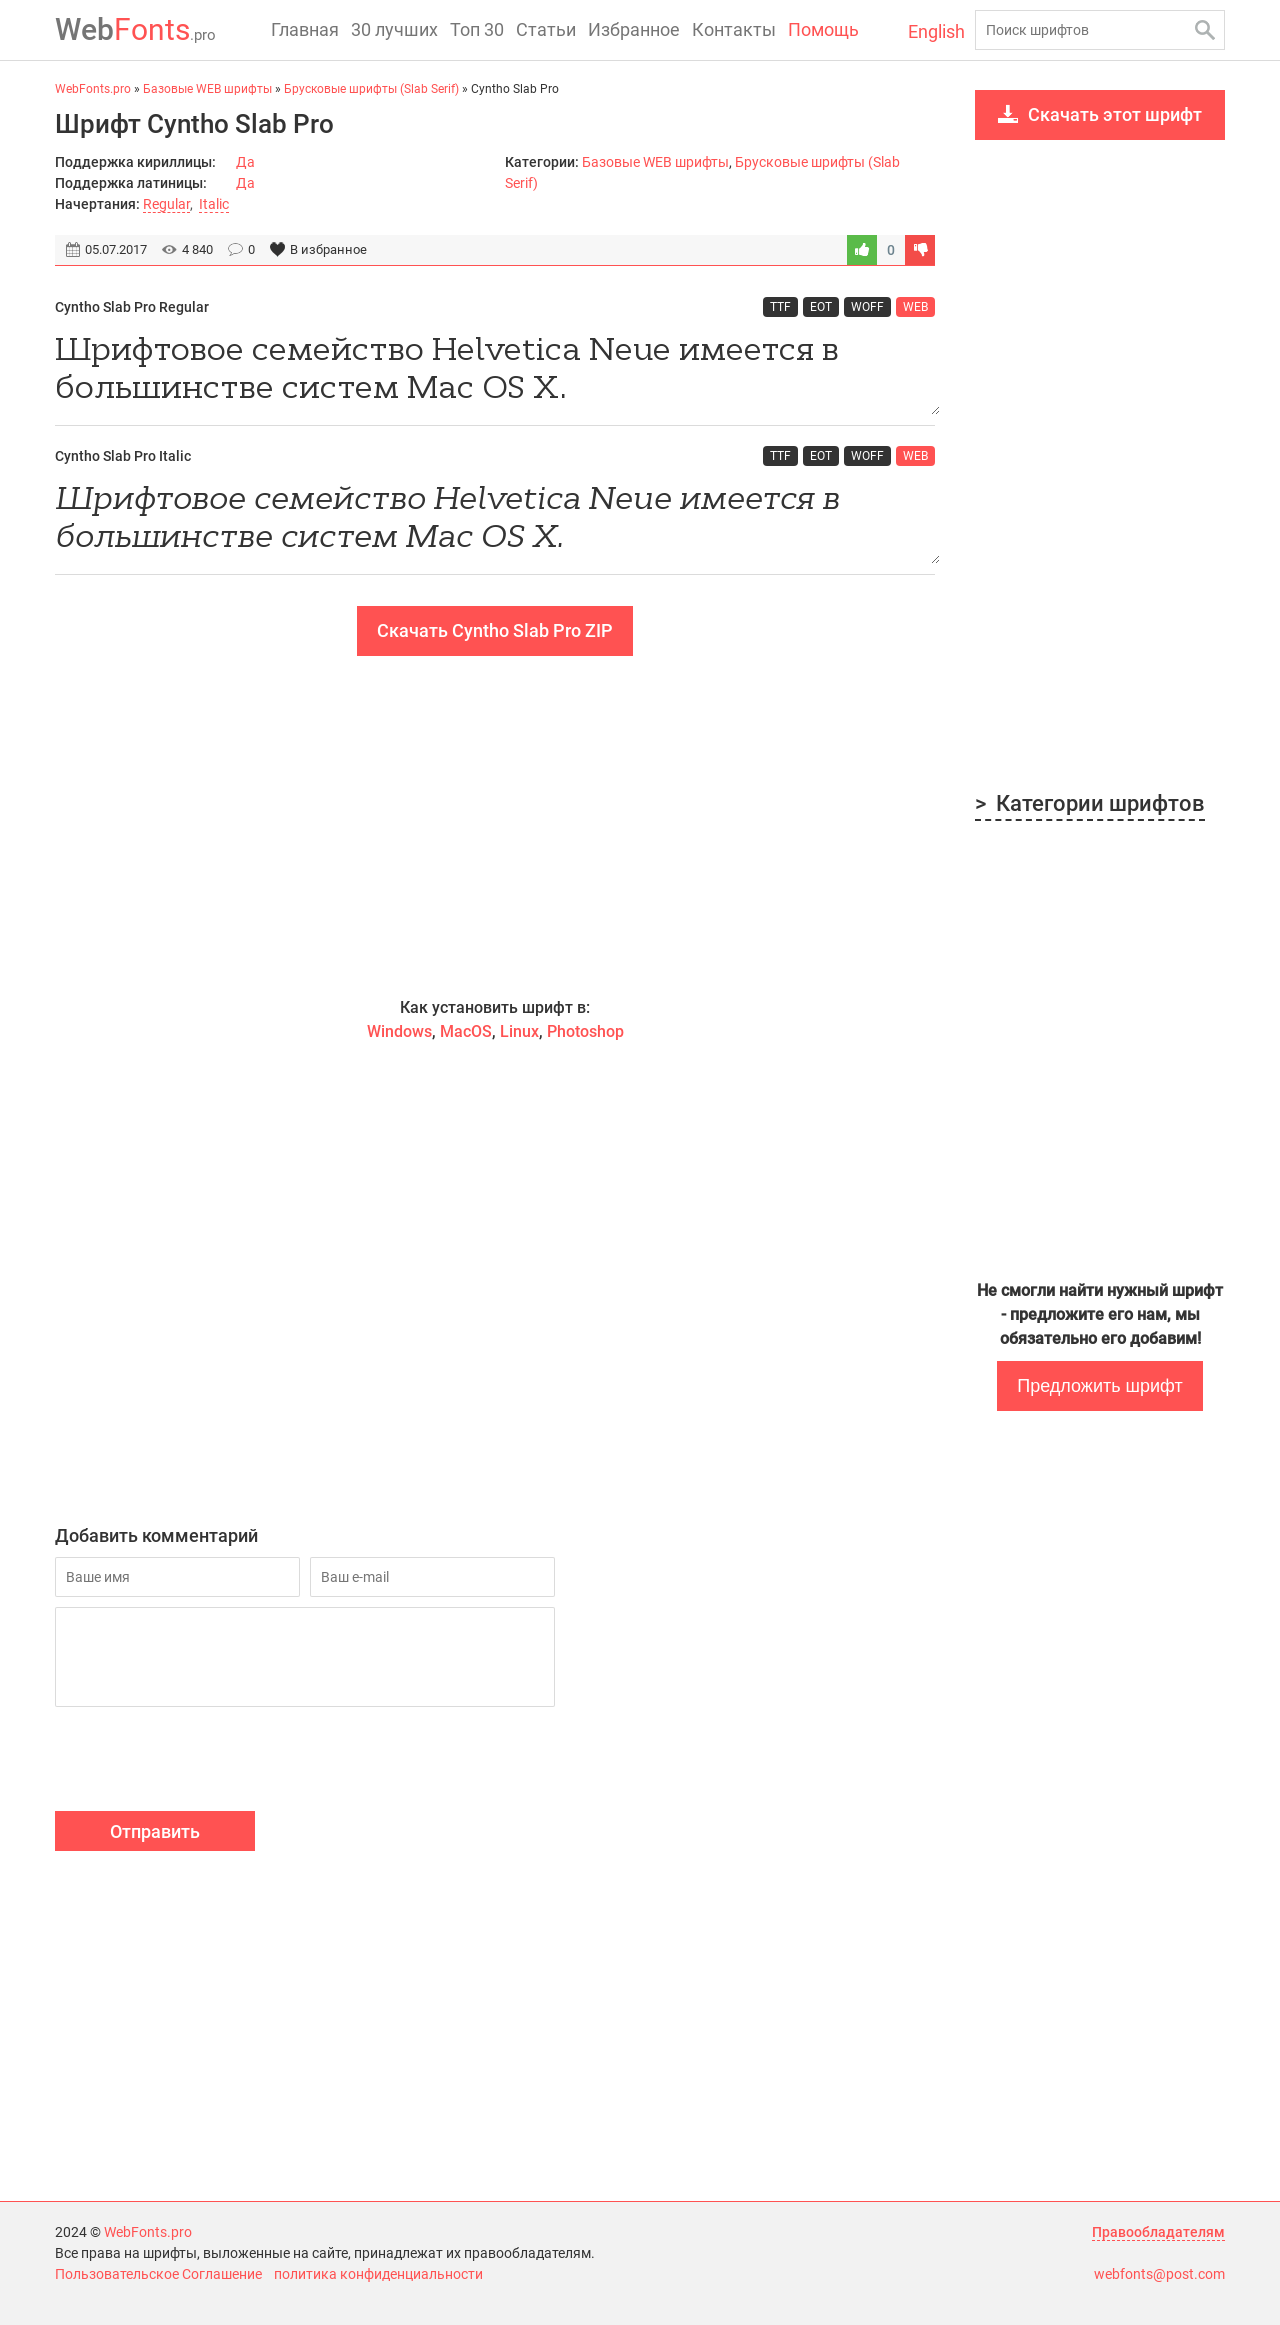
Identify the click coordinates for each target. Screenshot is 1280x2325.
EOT (821, 307)
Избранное (634, 29)
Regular (166, 204)
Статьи (546, 29)
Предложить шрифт (1099, 1386)
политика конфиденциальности (378, 2274)
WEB (915, 307)
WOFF (867, 307)
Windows (399, 1031)
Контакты (734, 29)
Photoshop (585, 1031)
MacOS (466, 1031)
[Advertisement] (495, 826)
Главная (305, 29)
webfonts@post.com (1159, 2274)
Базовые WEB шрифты (655, 162)
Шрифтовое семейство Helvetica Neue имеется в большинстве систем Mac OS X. (495, 371)
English (936, 31)
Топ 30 (477, 29)
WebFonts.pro (148, 2232)
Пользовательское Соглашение (158, 2274)
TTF (780, 307)
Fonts (135, 29)
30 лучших (394, 29)
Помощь (823, 29)
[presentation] (207, 1762)
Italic (214, 204)
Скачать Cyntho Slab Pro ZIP (495, 630)
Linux (519, 1031)
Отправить (155, 1831)
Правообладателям (1158, 2232)
